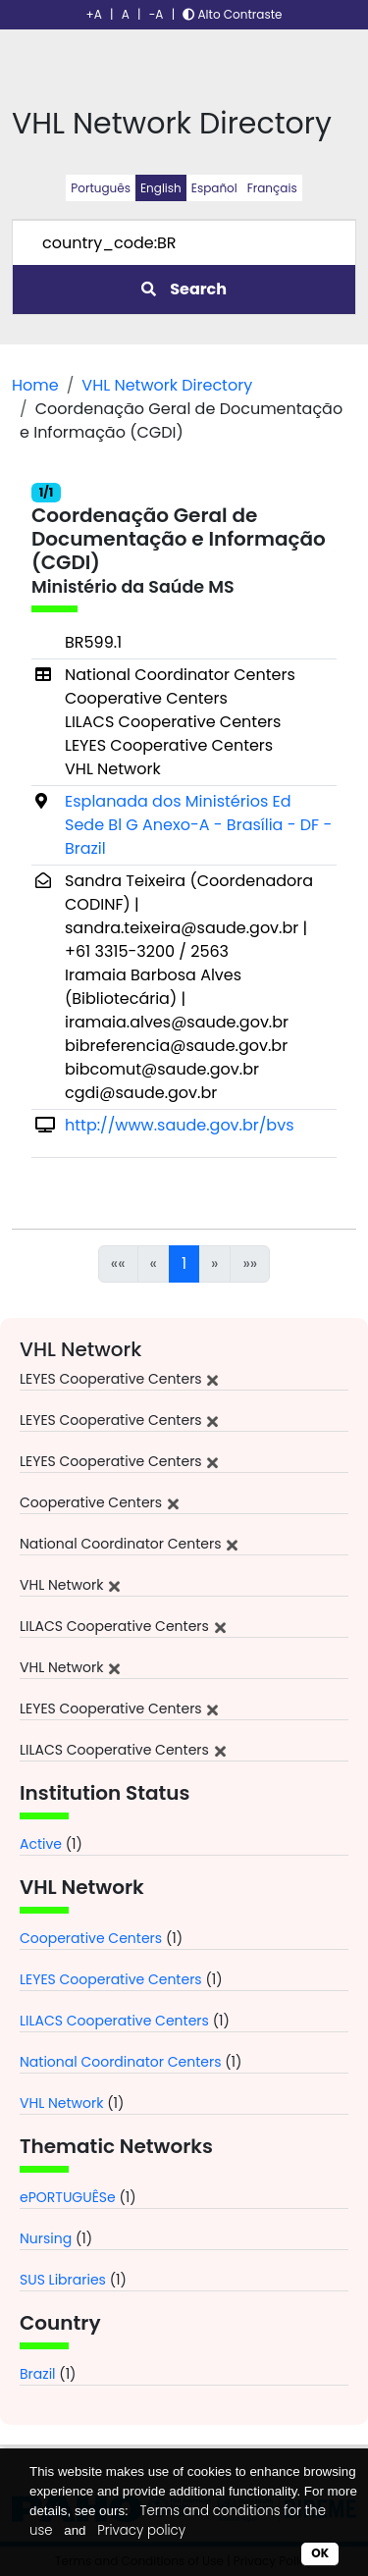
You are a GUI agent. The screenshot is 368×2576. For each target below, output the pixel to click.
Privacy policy (141, 2530)
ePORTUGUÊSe (68, 2197)
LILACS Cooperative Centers (114, 2020)
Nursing (46, 2238)
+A (94, 14)
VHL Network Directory (166, 385)
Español (214, 188)
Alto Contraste (232, 14)
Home (35, 385)
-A (156, 14)
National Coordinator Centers (120, 2062)
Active (41, 1844)
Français (272, 188)
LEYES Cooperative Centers (111, 1979)
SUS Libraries (63, 2279)
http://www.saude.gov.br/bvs (179, 1125)
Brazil (38, 2374)
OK (320, 2553)
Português (101, 188)
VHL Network (61, 2103)
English (161, 188)
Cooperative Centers (91, 1938)
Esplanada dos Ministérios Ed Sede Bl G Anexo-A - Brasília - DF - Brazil (198, 825)
